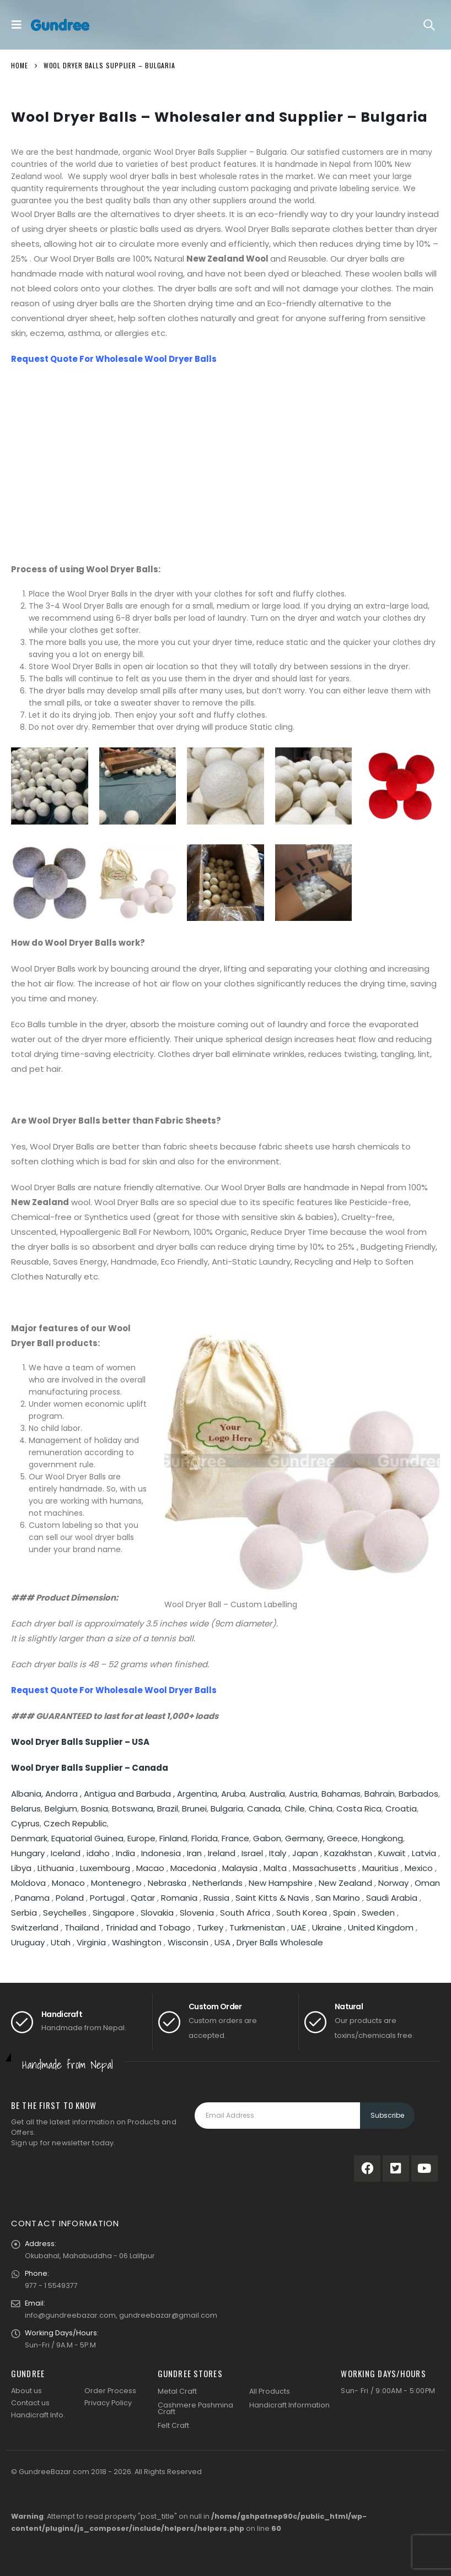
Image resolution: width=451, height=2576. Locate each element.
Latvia (424, 1853)
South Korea (301, 1912)
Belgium (61, 1808)
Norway (393, 1883)
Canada (264, 1808)
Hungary (29, 1853)
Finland (173, 1838)
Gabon (267, 1838)
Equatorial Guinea (87, 1838)
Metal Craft (177, 2391)
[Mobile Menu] (19, 24)
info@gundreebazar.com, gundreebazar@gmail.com (121, 2315)
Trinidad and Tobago (148, 1927)
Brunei (194, 1808)
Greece (342, 1838)
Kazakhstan (348, 1853)
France (235, 1838)
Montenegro (116, 1883)
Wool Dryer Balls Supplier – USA (80, 1742)
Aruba (233, 1793)
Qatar (143, 1897)
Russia (216, 1897)
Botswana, (134, 1808)
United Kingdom (381, 1927)
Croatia (401, 1808)
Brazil (167, 1808)
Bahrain (379, 1793)
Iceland (65, 1853)
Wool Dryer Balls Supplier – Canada (89, 1768)
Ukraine (327, 1927)
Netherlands (217, 1883)
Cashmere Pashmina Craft (195, 2408)
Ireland (221, 1853)
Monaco (68, 1883)
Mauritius (380, 1868)
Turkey (210, 1927)
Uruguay (28, 1942)
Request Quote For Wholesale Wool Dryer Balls (114, 359)
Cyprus (25, 1823)
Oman (427, 1883)
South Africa (245, 1912)
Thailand (82, 1927)
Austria (303, 1793)
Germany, (306, 1838)
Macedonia (193, 1868)
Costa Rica (359, 1808)
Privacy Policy (108, 2402)
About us (26, 2390)
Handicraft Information (289, 2405)
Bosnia (94, 1808)
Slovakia (157, 1912)
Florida (204, 1838)
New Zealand (345, 1883)
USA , (225, 1942)
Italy (277, 1853)
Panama (32, 1897)
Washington (137, 1942)
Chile (294, 1808)
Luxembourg (105, 1868)
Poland (70, 1897)
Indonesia (161, 1853)
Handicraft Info (37, 2415)
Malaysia (239, 1868)
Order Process (110, 2390)
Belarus (26, 1808)
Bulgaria (227, 1808)
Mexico (419, 1868)
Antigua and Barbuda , (130, 1793)
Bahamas (341, 1793)
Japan (305, 1853)
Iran (194, 1853)
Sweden (378, 1912)
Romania (179, 1897)
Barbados (418, 1793)
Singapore (114, 1912)
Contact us (30, 2402)
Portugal (107, 1897)
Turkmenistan (257, 1927)
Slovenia (197, 1912)
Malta (275, 1868)
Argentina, (199, 1793)
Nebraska (167, 1883)
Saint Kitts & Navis (272, 1897)
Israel (252, 1853)
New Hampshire (281, 1883)
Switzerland (34, 1927)
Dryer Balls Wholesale (280, 1942)
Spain (344, 1912)
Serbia (24, 1912)
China (320, 1808)
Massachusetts (324, 1868)
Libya (21, 1868)
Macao (150, 1868)
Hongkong (382, 1838)
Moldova (28, 1883)
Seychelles (65, 1912)
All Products (269, 2391)
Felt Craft (173, 2425)
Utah (61, 1942)
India (125, 1853)
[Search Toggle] (429, 25)
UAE (298, 1927)
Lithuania (55, 1868)
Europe (141, 1838)
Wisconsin (188, 1942)
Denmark (29, 1838)
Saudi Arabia (391, 1897)
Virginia (91, 1942)
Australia (267, 1793)
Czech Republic (75, 1823)
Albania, (28, 1793)
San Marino (337, 1897)
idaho (98, 1853)
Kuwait (392, 1853)
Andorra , (64, 1793)
